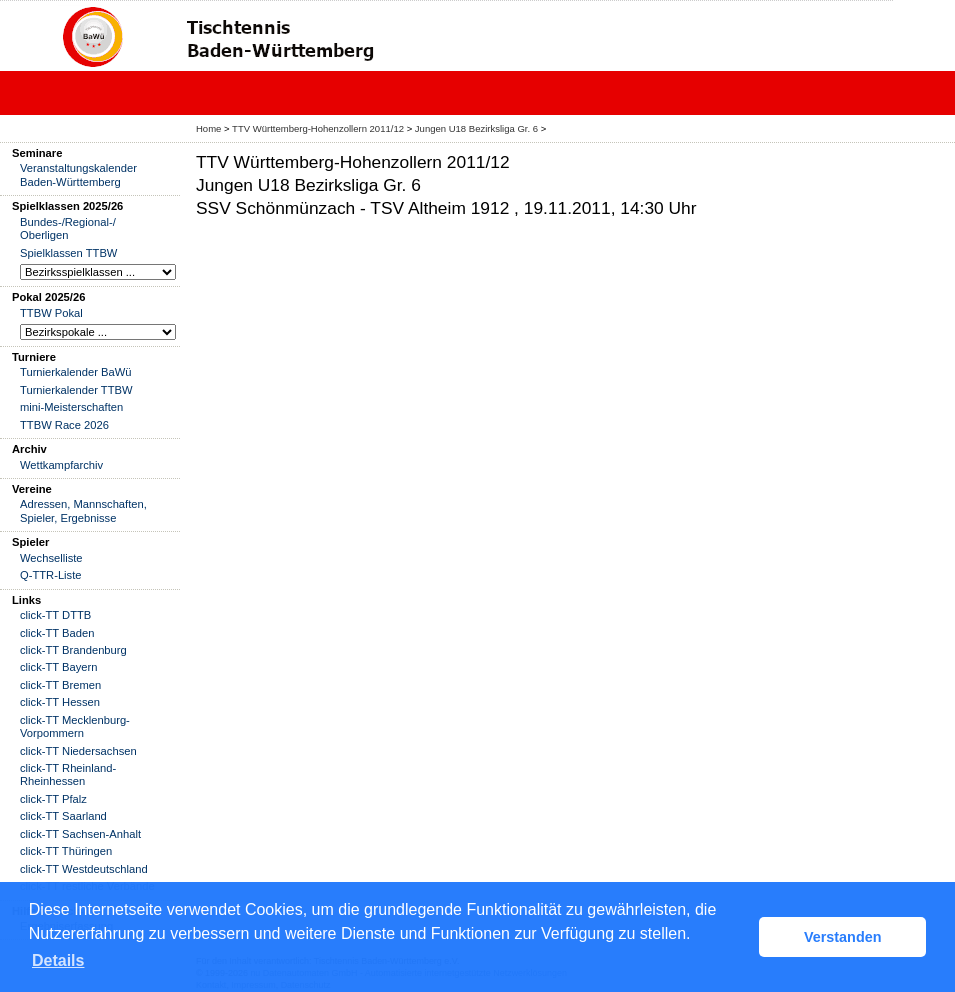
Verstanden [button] (843, 937)
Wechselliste (51, 558)
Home (208, 128)
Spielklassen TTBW (68, 253)
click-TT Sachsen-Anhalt (80, 834)
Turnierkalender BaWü (76, 372)
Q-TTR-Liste (51, 575)
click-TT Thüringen (66, 851)
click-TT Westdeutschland (84, 869)
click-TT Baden (57, 633)
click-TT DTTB (55, 615)
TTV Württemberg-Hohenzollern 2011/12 (319, 128)
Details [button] (58, 960)
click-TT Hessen (60, 702)
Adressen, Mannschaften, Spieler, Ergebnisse (83, 510)
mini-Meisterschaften (71, 407)
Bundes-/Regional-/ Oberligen (68, 228)
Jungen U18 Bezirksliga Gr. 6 (478, 128)
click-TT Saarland (63, 816)
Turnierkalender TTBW (76, 390)
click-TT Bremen (60, 685)
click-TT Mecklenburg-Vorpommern (75, 726)
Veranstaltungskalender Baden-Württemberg (78, 174)
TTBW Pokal (51, 313)
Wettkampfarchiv (61, 465)
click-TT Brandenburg (73, 650)
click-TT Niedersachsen (78, 751)
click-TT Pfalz (53, 799)
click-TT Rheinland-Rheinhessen (68, 774)
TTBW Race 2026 (64, 425)
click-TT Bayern (59, 667)
